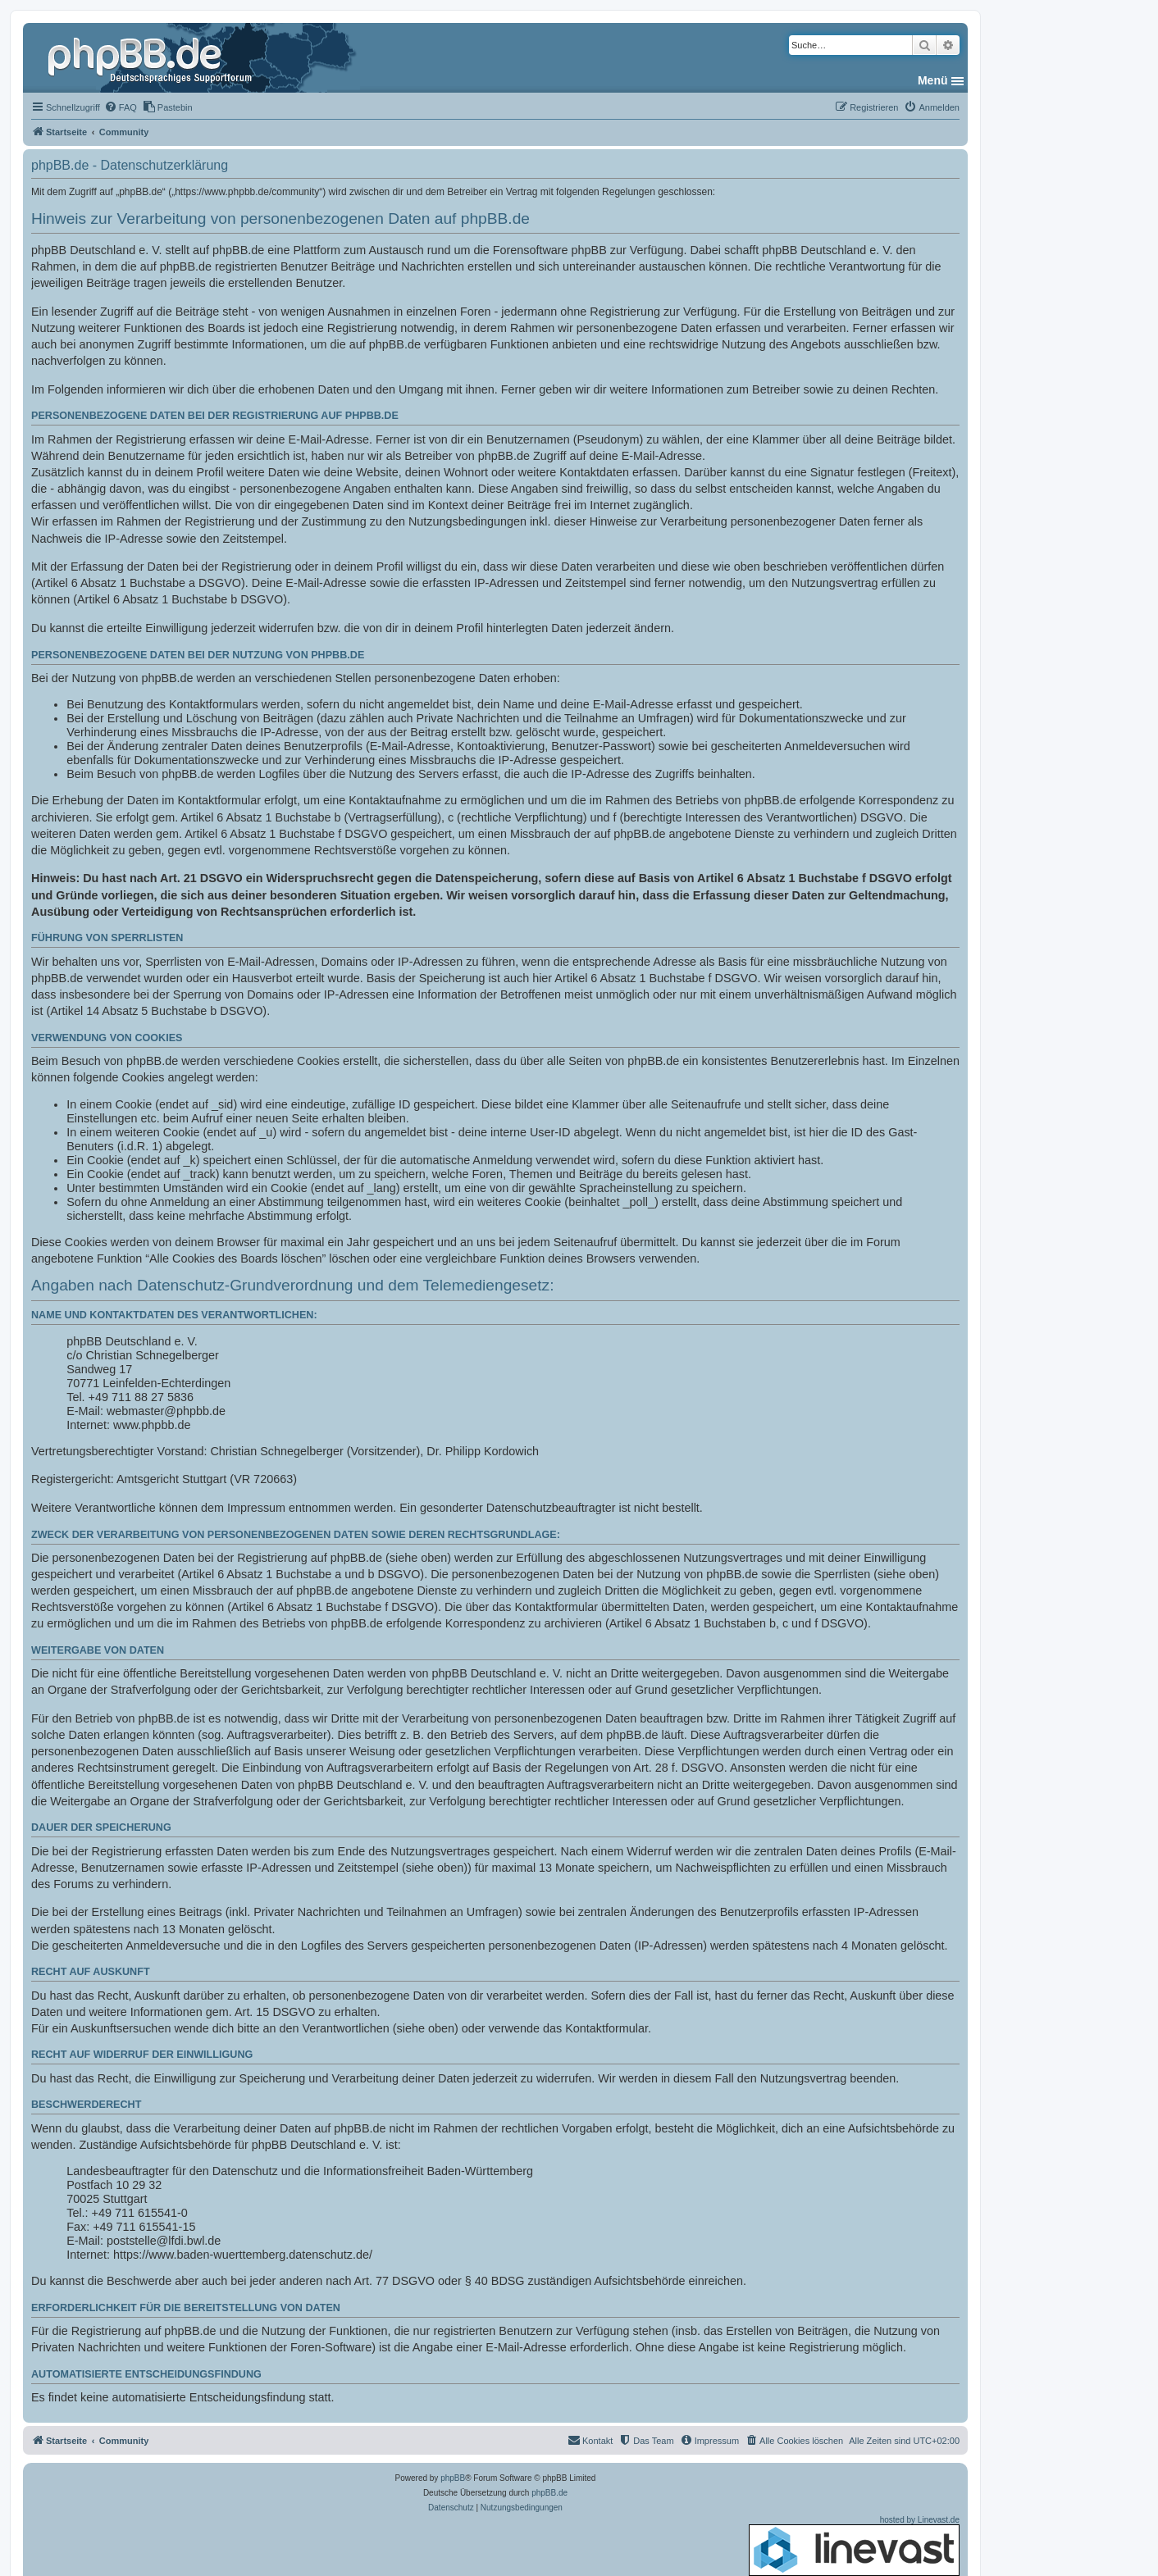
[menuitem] (120, 107)
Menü (933, 80)
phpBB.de (549, 2492)
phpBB (452, 2478)
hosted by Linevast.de (854, 2545)
